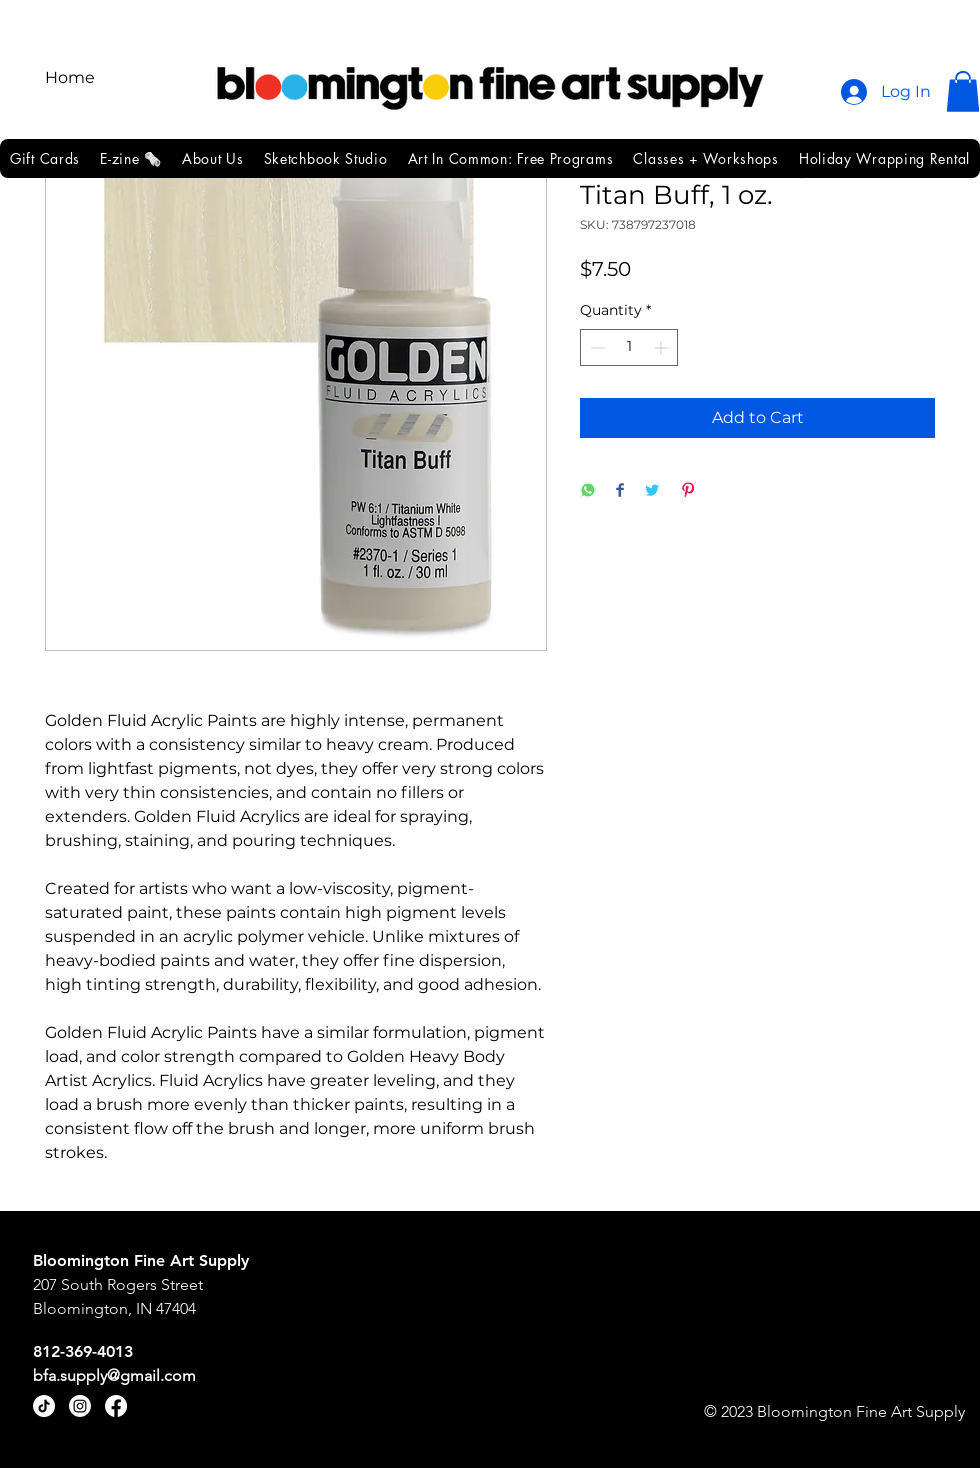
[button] (963, 91)
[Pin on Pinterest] (688, 491)
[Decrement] (595, 347)
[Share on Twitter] (652, 491)
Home (70, 77)
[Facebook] (116, 1406)
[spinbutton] (629, 347)
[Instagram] (80, 1406)
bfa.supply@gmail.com (114, 1375)
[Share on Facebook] (620, 491)
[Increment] (662, 347)
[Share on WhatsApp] (588, 491)
